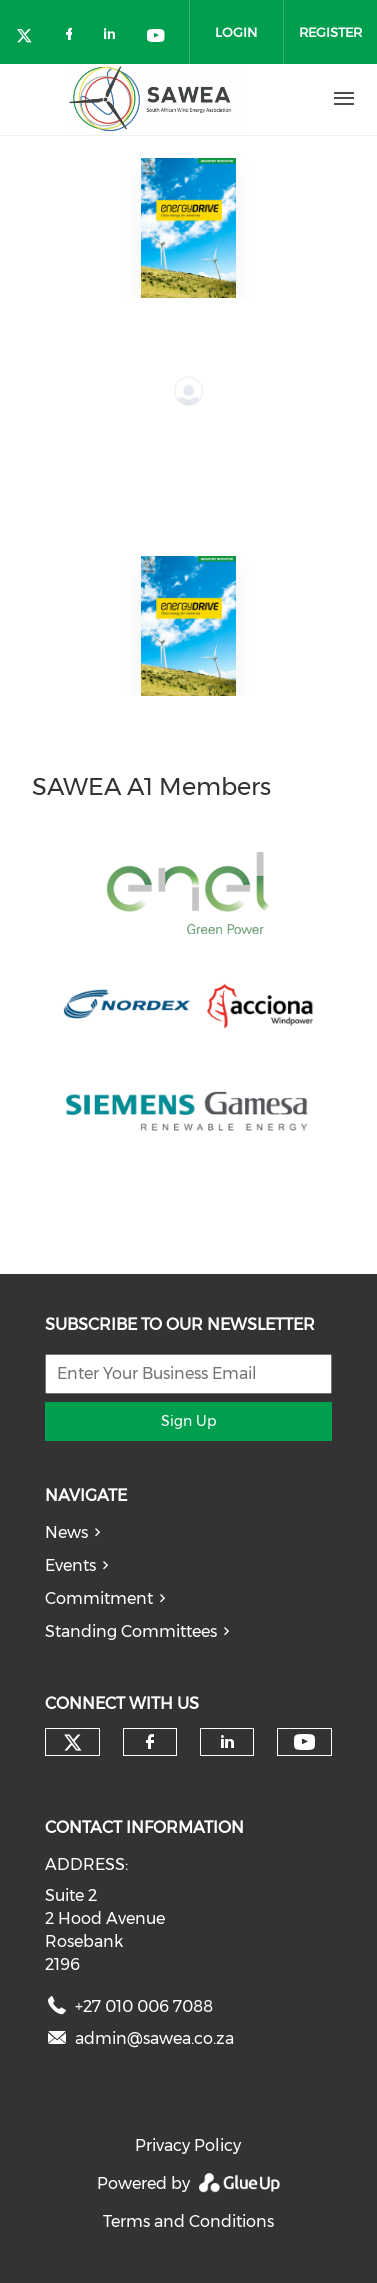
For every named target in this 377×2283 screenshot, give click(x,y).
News (66, 1532)
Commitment (99, 1598)
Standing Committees (131, 1631)
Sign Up (188, 1421)
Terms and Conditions (188, 2221)
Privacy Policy (188, 2145)
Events (70, 1565)
